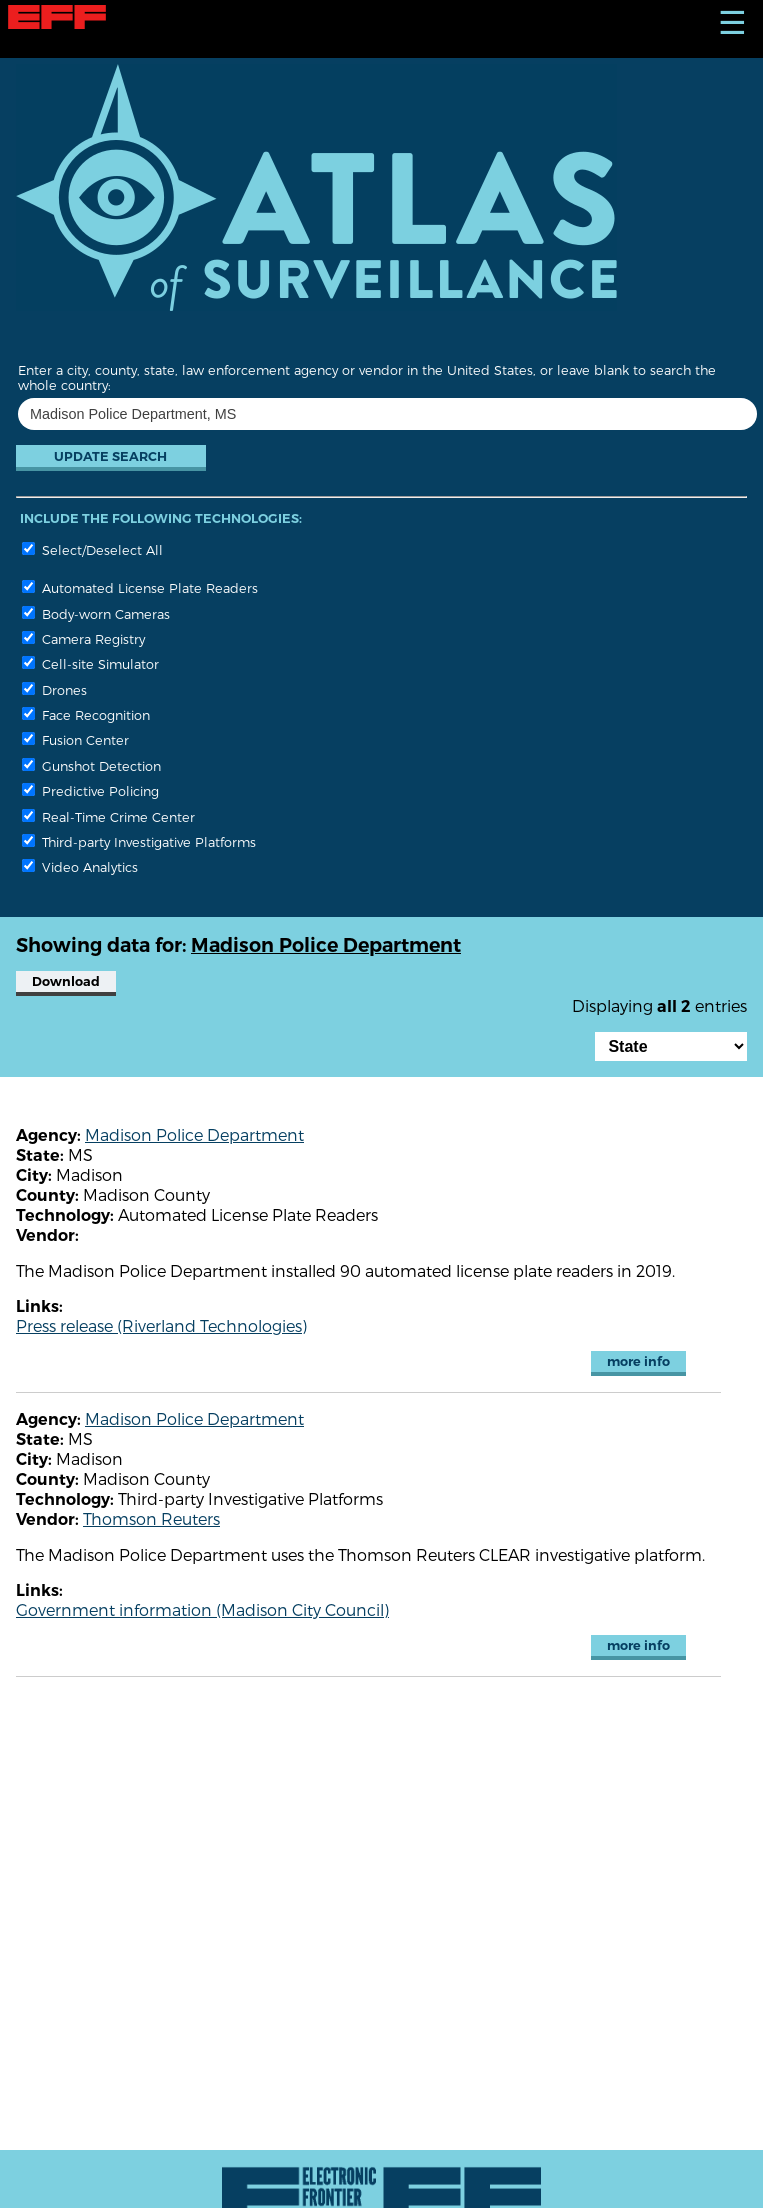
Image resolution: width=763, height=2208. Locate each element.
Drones (54, 689)
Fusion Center (75, 739)
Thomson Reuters (151, 1518)
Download (66, 981)
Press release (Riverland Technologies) (161, 1325)
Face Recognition (86, 714)
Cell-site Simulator (90, 663)
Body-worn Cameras (96, 613)
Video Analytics (80, 866)
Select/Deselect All (92, 549)
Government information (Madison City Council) (202, 1609)
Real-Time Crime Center (108, 816)
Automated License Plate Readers (140, 587)
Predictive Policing (90, 790)
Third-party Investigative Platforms (139, 841)
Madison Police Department (194, 1134)
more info (638, 1361)
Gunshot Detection (91, 765)
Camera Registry (83, 638)
